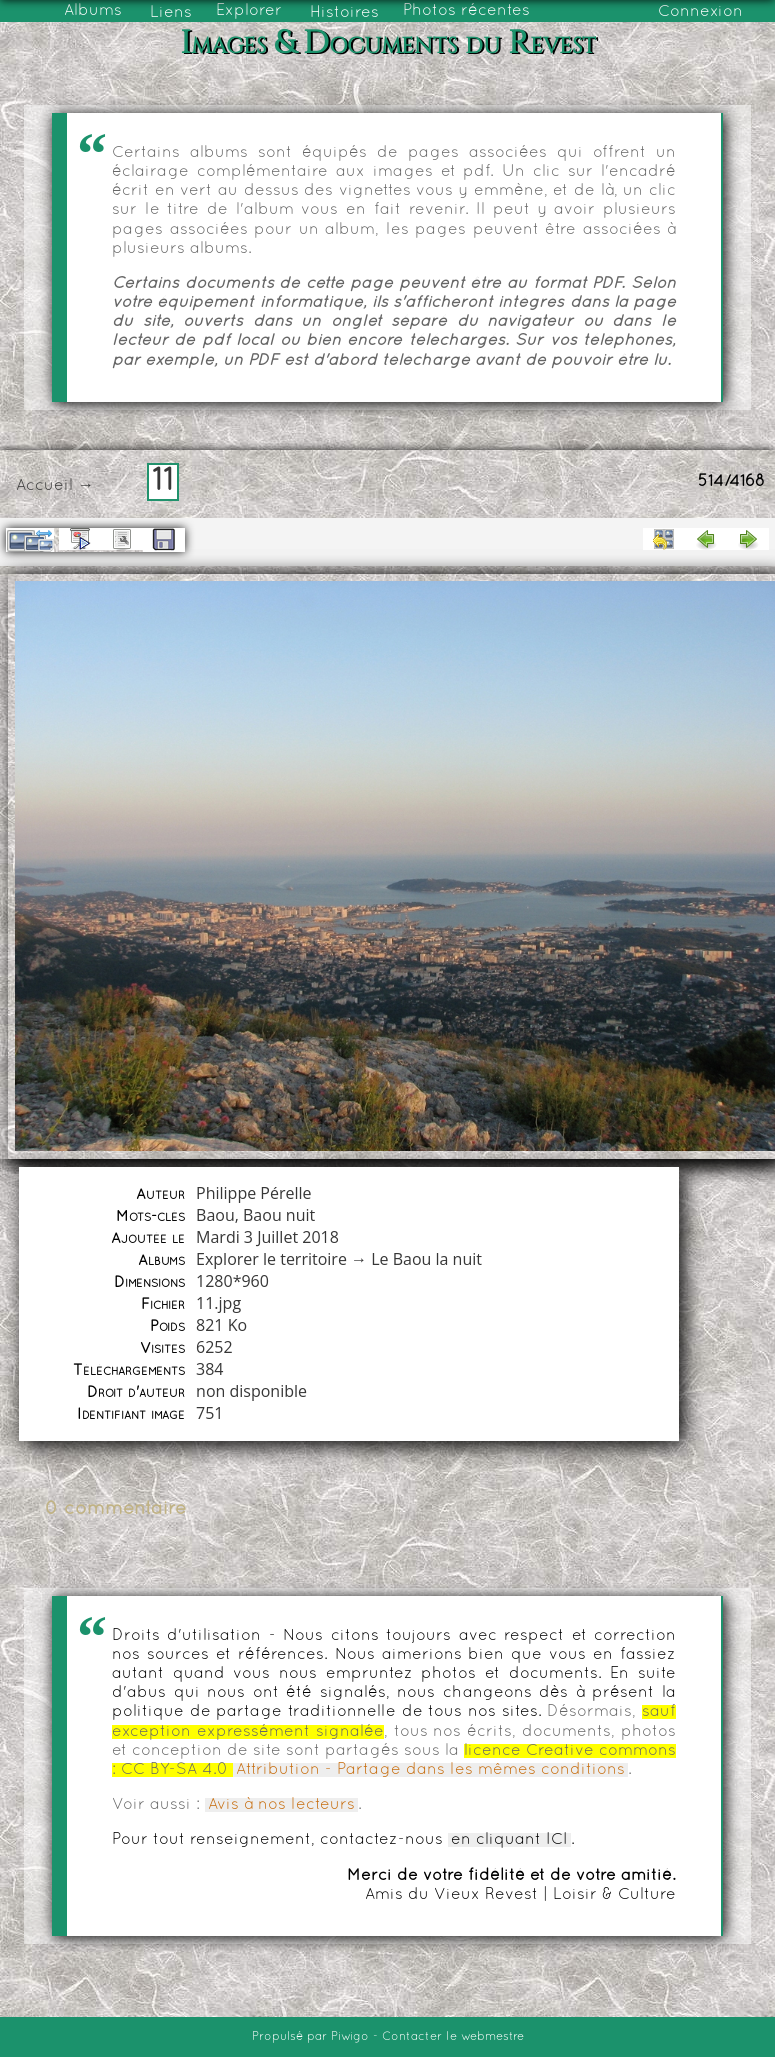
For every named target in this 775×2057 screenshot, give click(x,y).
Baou (215, 1215)
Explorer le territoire (271, 1259)
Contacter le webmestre (453, 2037)
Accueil (44, 486)
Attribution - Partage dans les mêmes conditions (430, 1770)
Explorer (249, 11)
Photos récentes (466, 11)
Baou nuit (279, 1215)
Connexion (700, 12)
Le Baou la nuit (426, 1259)
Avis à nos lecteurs (281, 1805)
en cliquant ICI (509, 1840)
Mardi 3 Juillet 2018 (267, 1237)
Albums (93, 11)
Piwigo (350, 2037)
